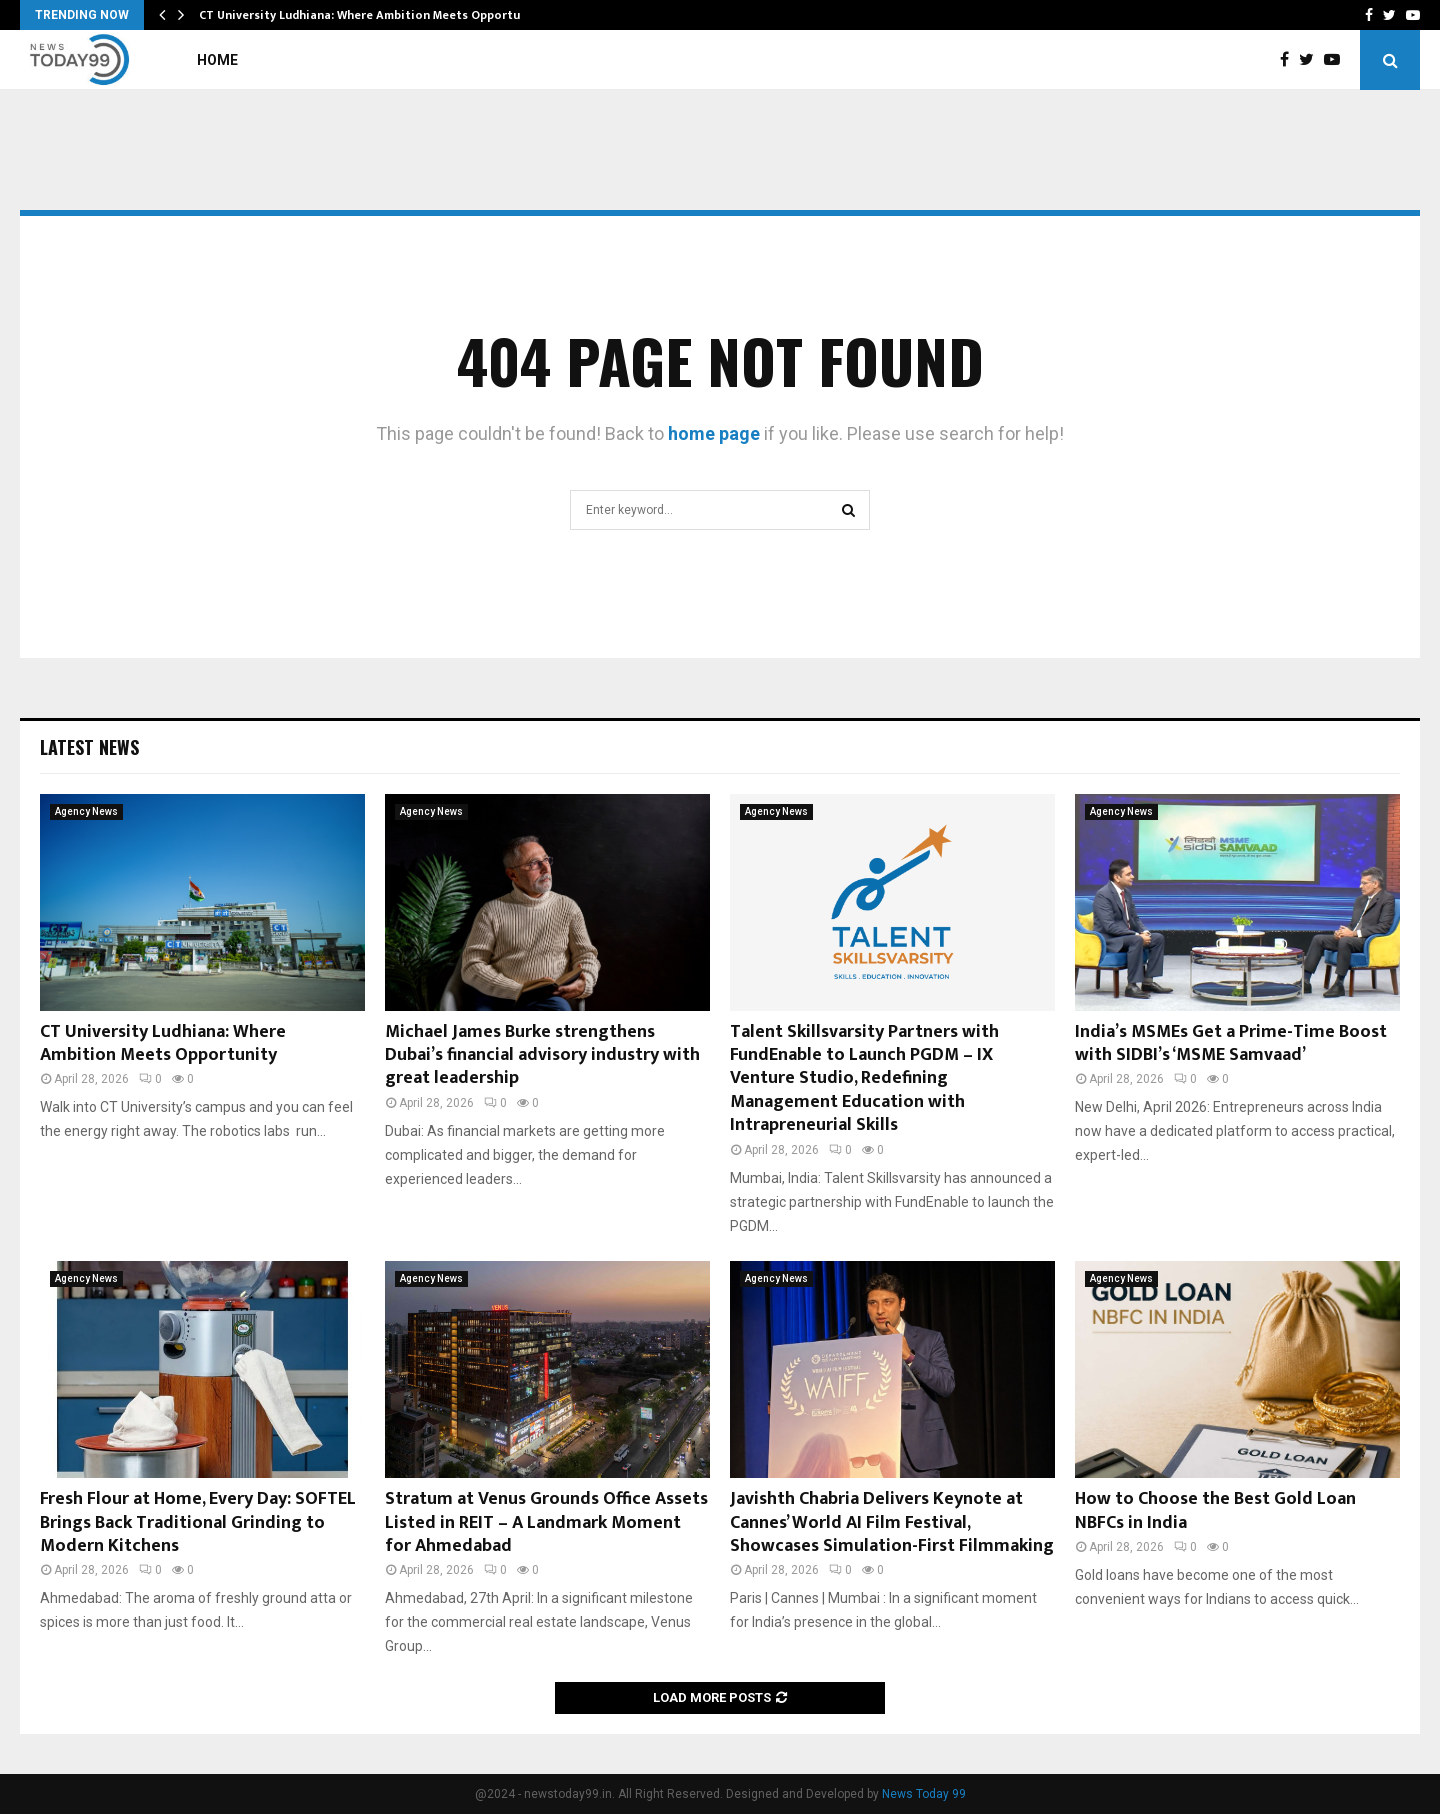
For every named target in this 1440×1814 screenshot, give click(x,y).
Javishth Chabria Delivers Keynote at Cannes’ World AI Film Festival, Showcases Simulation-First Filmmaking (892, 1522)
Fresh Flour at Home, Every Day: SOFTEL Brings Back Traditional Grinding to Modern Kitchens (198, 1522)
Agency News (86, 811)
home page (714, 433)
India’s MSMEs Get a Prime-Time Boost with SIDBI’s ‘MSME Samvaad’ (1231, 1043)
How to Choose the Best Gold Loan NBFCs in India (1215, 1510)
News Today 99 (924, 1794)
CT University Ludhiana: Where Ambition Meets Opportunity (371, 15)
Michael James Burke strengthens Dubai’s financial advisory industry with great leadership (542, 1055)
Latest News (89, 747)
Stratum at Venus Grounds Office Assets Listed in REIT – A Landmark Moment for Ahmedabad (546, 1522)
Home (217, 60)
